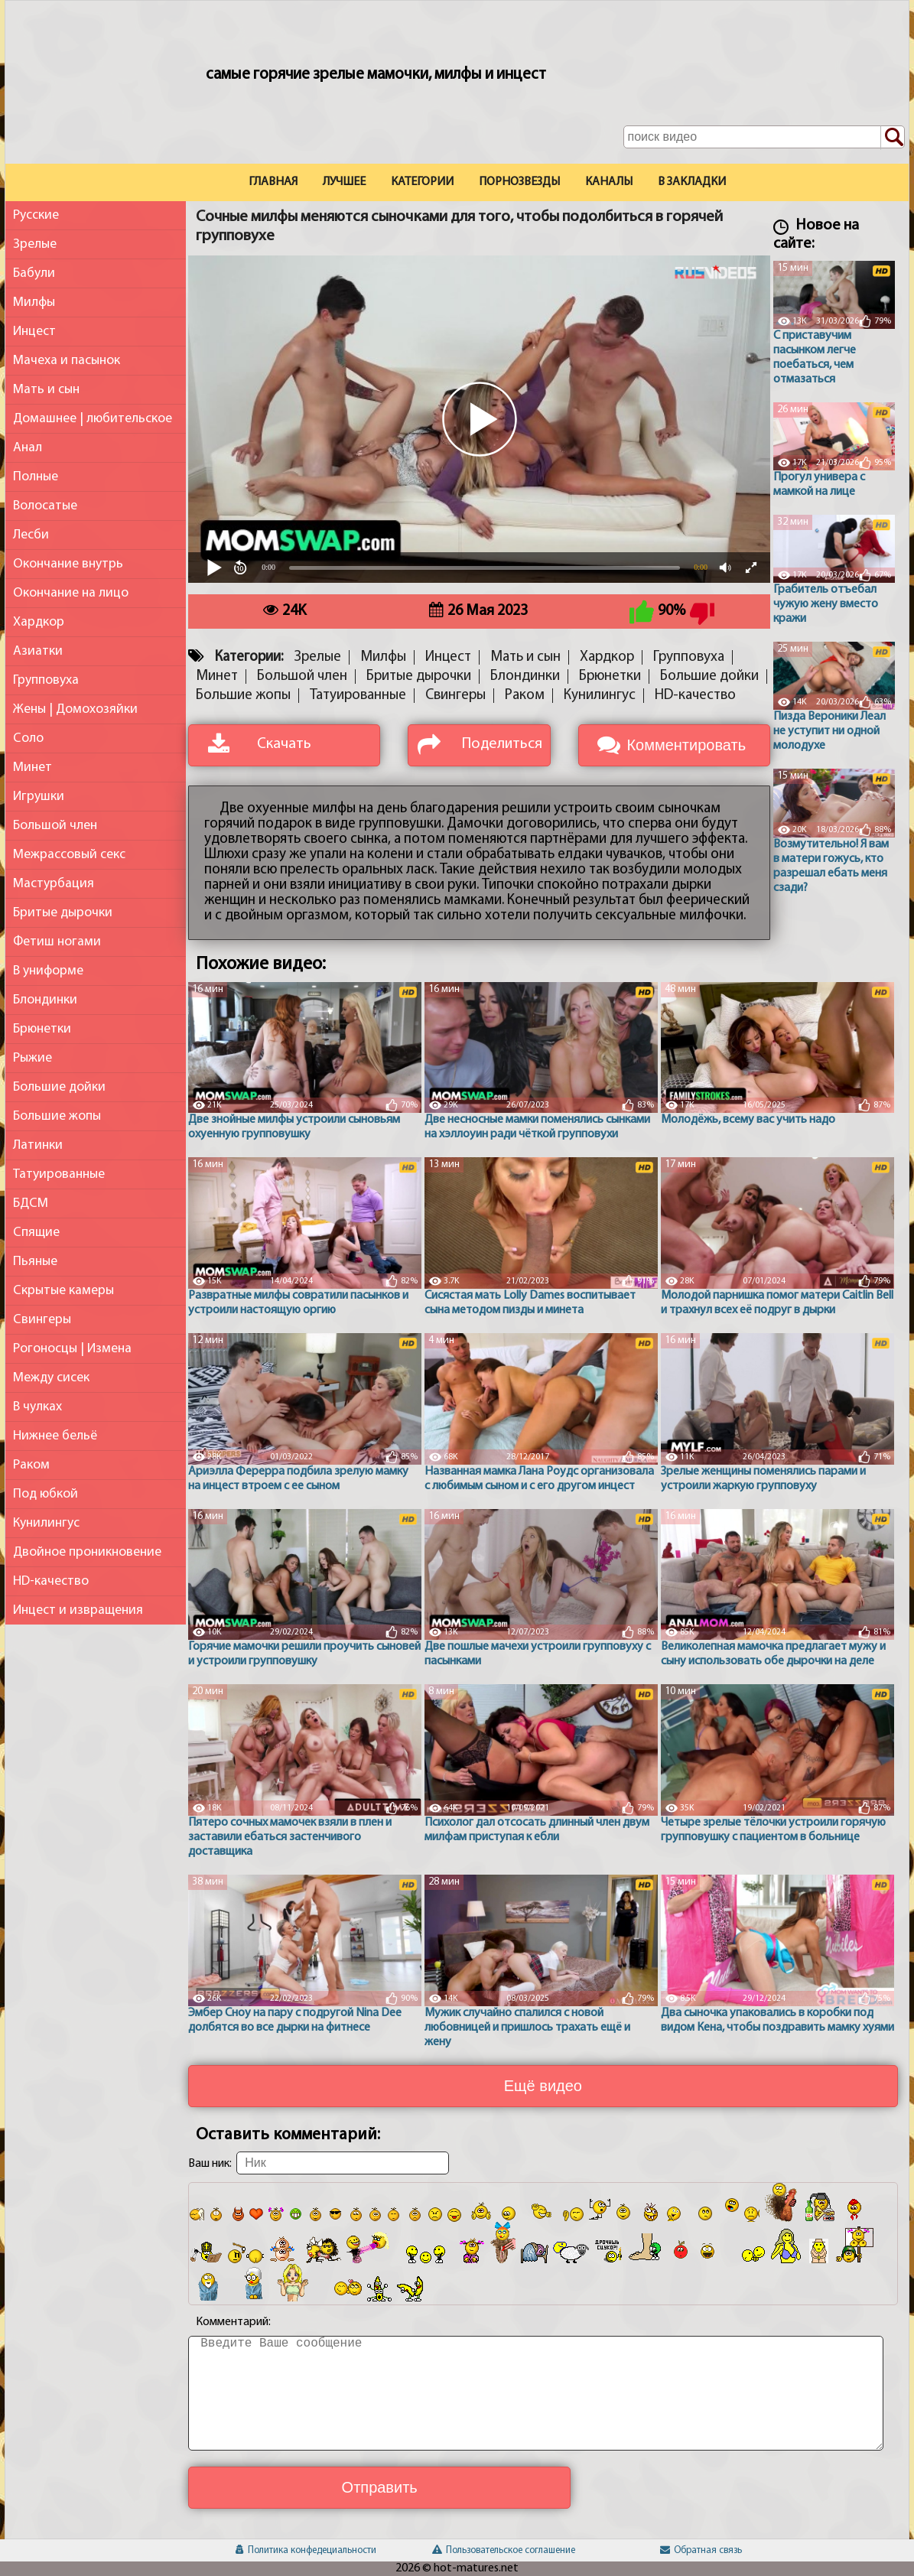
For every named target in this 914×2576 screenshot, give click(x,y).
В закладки (692, 182)
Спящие (36, 1232)
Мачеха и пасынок (66, 360)
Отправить (380, 2487)
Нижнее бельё (55, 1435)
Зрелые (35, 244)
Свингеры (42, 1319)
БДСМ (30, 1203)
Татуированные (59, 1174)
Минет (32, 767)
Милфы (34, 302)
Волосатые (45, 505)
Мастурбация (53, 883)
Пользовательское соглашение (503, 2550)
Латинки (38, 1145)
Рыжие (32, 1058)
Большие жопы (57, 1116)
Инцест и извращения (78, 1610)
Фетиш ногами (57, 941)
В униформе (48, 970)
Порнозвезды (519, 182)
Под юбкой (45, 1494)
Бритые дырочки (62, 912)
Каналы (609, 182)
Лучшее (344, 182)
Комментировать (686, 745)
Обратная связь (701, 2550)
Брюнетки (42, 1029)
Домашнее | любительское (92, 418)
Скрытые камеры (63, 1290)
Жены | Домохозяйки (75, 709)
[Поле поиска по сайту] (764, 136)
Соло (28, 738)
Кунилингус (46, 1523)
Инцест (34, 331)
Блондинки (45, 1000)
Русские (36, 215)
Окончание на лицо (70, 593)
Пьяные (35, 1261)
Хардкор (38, 622)
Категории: (249, 657)
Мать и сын (46, 389)
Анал (27, 447)
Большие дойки (59, 1087)
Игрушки (38, 796)
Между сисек (51, 1377)
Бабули (34, 273)
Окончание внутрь (68, 564)
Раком (31, 1465)
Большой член (55, 825)
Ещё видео (543, 2085)
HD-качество (51, 1581)
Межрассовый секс (69, 854)
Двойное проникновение (87, 1552)
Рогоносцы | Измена (72, 1348)
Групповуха (46, 680)
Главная (273, 182)
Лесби (31, 535)
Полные (35, 476)
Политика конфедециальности (306, 2550)
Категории (422, 182)
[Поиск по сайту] (892, 137)
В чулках (37, 1406)
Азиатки (38, 651)
